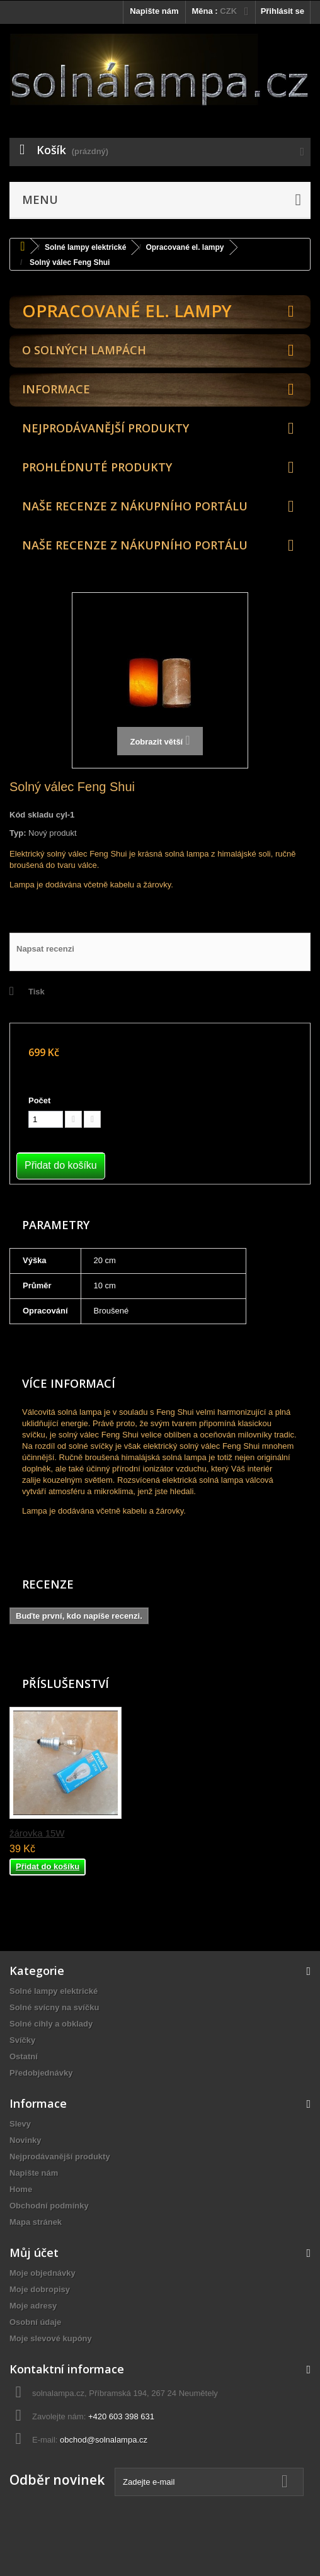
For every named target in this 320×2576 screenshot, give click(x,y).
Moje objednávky (42, 2273)
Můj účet (34, 2252)
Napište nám (154, 11)
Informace (56, 389)
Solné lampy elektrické (53, 1991)
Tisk (36, 991)
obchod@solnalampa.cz (103, 2439)
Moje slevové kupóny (50, 2338)
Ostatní (23, 2056)
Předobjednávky (40, 2073)
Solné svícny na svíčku (54, 2007)
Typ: (17, 833)
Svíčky (22, 2040)
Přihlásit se (282, 11)
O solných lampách (84, 349)
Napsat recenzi (45, 948)
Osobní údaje (35, 2322)
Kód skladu (31, 814)
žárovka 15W (37, 1833)
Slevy (20, 2124)
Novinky (25, 2140)
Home (20, 2189)
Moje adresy (33, 2305)
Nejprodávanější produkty (105, 428)
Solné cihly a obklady (51, 2023)
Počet (39, 1100)
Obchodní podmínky (49, 2205)
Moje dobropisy (39, 2289)
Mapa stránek (35, 2222)
